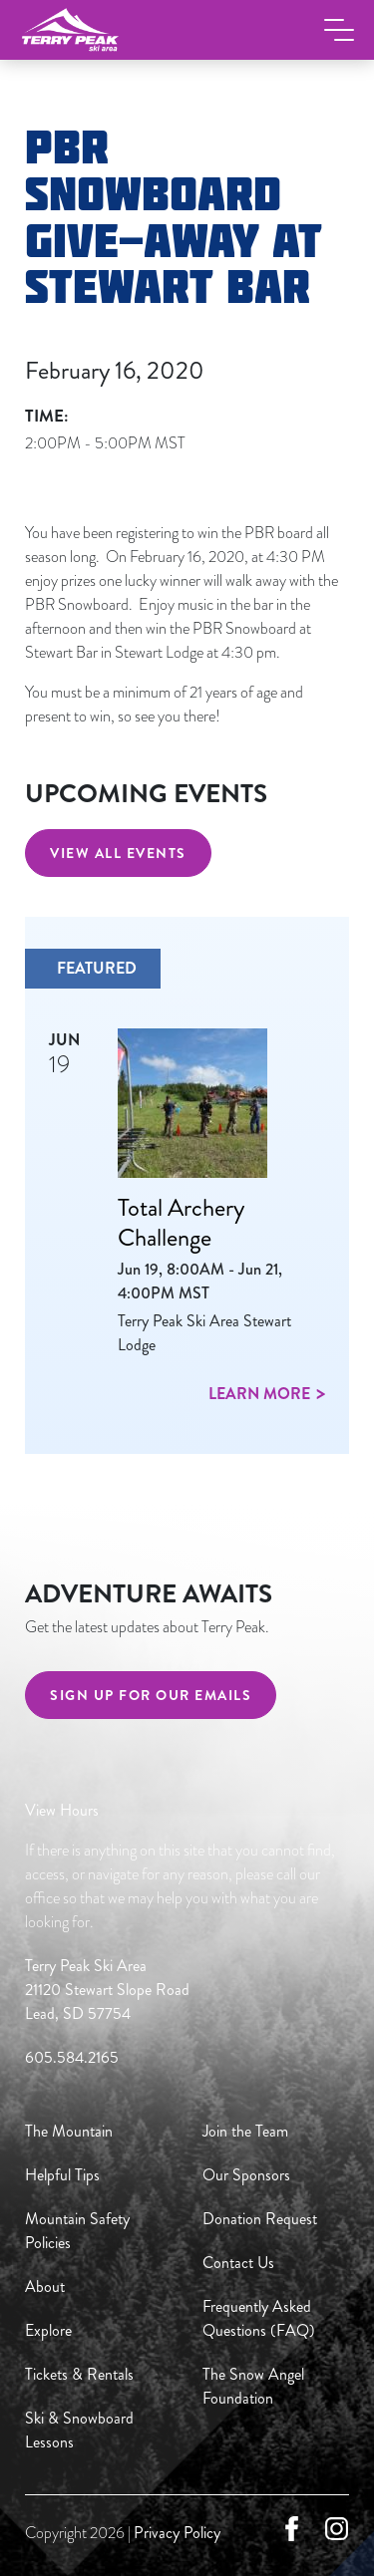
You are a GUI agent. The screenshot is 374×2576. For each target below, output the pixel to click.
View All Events (118, 853)
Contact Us (238, 2262)
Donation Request (259, 2218)
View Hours (62, 1810)
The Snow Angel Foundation (253, 2386)
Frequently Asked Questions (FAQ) (258, 2318)
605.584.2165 (72, 2057)
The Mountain (69, 2131)
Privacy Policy (177, 2532)
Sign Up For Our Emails (150, 1695)
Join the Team (245, 2131)
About (45, 2286)
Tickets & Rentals (79, 2374)
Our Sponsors (246, 2174)
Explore (48, 2330)
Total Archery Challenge (181, 1222)
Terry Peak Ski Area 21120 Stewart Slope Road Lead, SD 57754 (107, 1989)
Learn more (259, 1393)
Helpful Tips (62, 2174)
